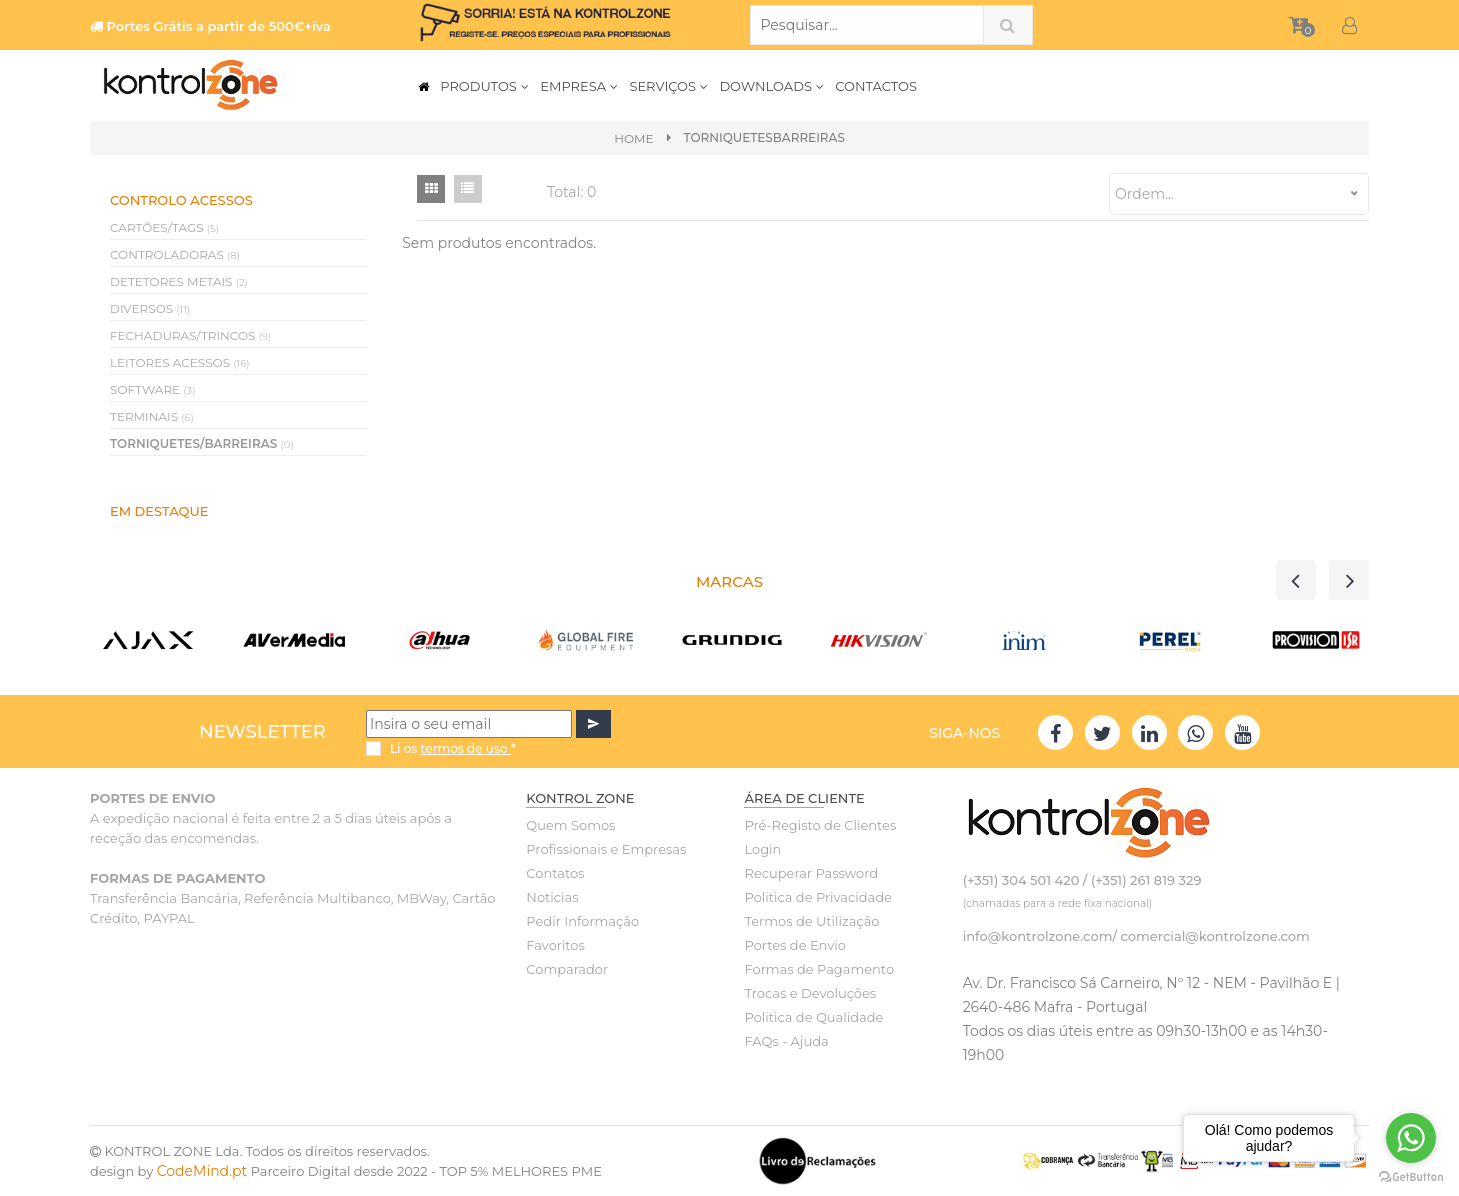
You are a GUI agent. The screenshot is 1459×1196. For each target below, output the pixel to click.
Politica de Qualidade (813, 1017)
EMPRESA (579, 86)
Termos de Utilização (811, 921)
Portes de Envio (794, 945)
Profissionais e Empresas (606, 849)
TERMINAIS (152, 416)
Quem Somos (570, 825)
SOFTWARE (153, 389)
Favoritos (555, 945)
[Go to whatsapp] (1411, 1138)
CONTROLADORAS (175, 254)
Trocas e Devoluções (810, 993)
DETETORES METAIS (179, 281)
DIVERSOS (150, 308)
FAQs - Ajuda (786, 1041)
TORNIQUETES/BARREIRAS (202, 443)
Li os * (453, 748)
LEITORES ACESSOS (180, 362)
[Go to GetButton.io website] (1411, 1176)
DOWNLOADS (772, 86)
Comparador (567, 969)
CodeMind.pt (202, 1171)
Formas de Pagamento (819, 969)
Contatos (555, 873)
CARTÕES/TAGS (164, 227)
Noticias (552, 897)
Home (633, 138)
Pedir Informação (582, 921)
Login (762, 849)
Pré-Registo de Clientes (820, 825)
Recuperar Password (811, 873)
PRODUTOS (485, 86)
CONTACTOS (876, 86)
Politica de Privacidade (817, 897)
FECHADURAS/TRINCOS (190, 335)
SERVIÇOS (669, 86)
